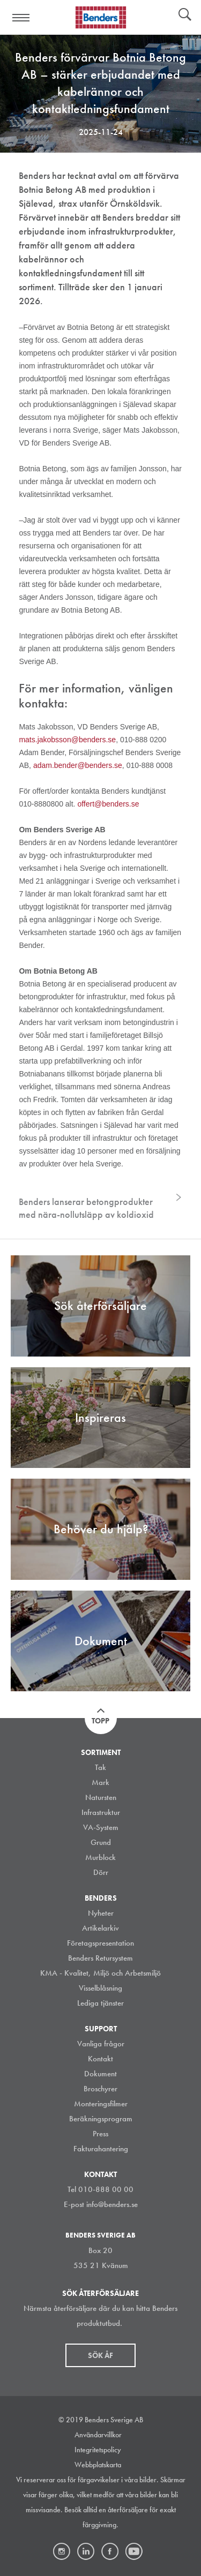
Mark (100, 1782)
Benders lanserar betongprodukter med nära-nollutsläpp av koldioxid (86, 1208)
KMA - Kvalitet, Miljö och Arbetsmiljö (100, 1973)
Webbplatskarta (98, 2464)
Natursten (100, 1797)
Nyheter (101, 1913)
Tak (100, 1767)
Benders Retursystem (100, 1958)
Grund (101, 1842)
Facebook (109, 2551)
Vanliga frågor (100, 2043)
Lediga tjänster (100, 2003)
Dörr (100, 1872)
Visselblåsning (100, 1988)
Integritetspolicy (98, 2449)
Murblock (100, 1857)
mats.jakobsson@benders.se (67, 739)
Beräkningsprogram (100, 2118)
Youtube (134, 2551)
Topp (100, 1721)
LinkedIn (85, 2551)
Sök (185, 15)
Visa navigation (21, 17)
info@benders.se (112, 2204)
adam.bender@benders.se (77, 765)
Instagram (61, 2551)
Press (100, 2133)
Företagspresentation (100, 1943)
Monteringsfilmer (101, 2103)
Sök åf (100, 2355)
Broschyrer (100, 2088)
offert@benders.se (108, 804)
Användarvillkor (98, 2434)
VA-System (100, 1827)
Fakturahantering (100, 2148)
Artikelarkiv (100, 1928)
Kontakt (100, 2058)
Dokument (100, 2073)
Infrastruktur (100, 1812)
